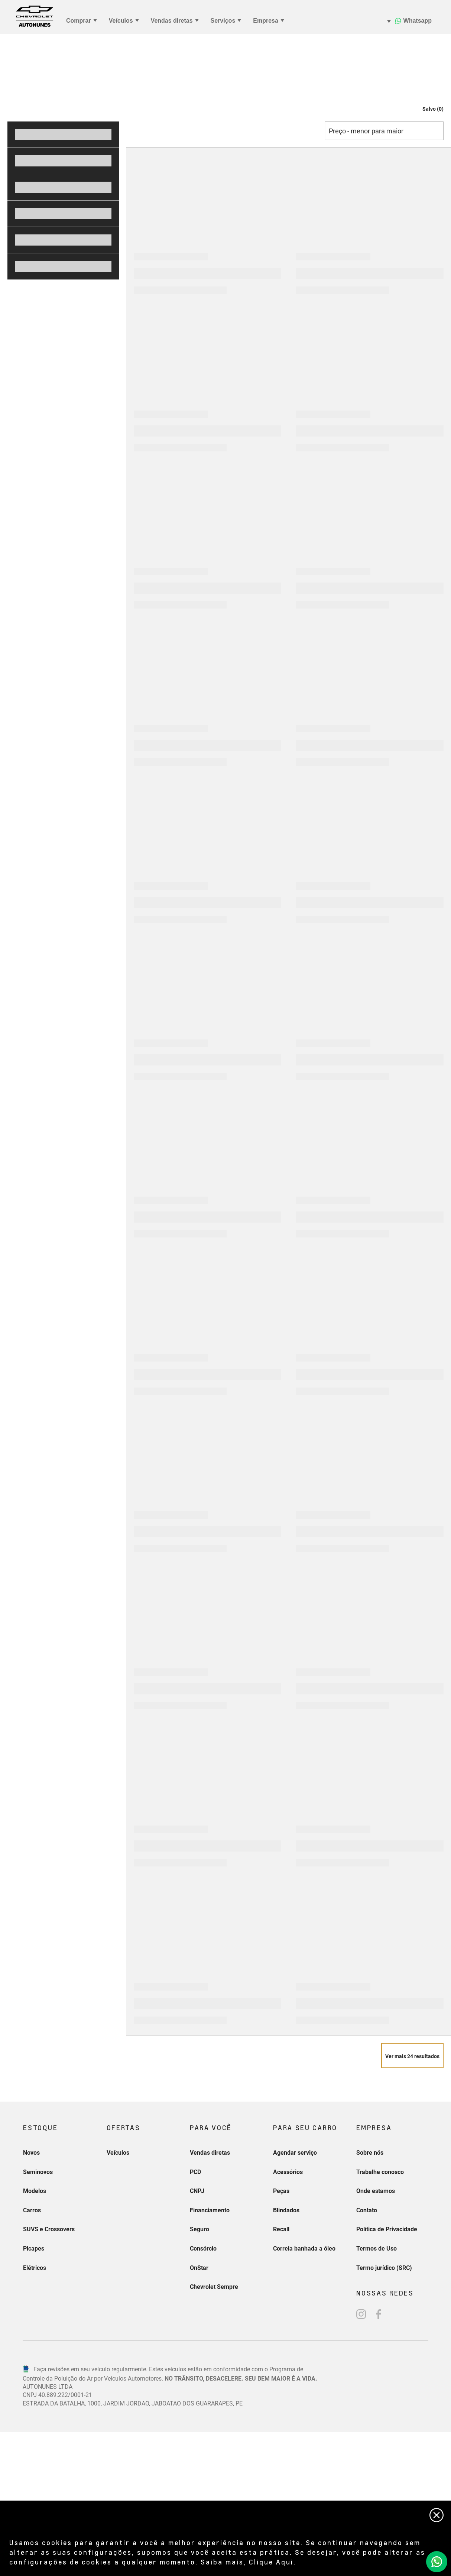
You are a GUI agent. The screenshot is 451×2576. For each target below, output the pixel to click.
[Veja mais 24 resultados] (412, 2205)
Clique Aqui (271, 2561)
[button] (426, 259)
